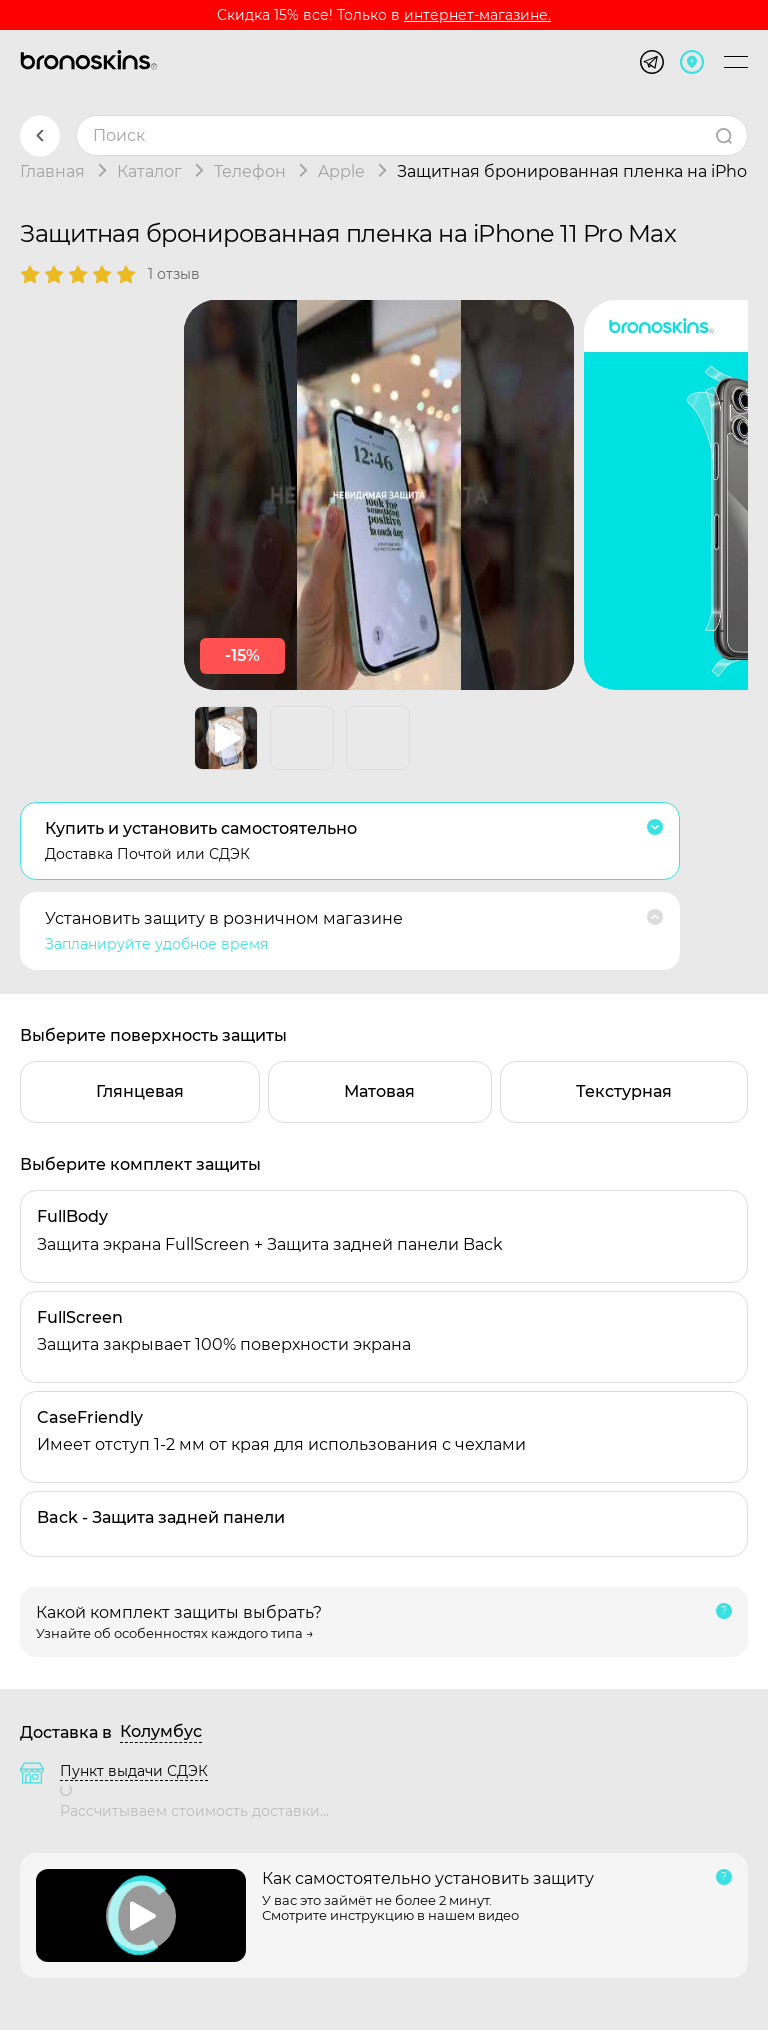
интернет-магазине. (477, 15)
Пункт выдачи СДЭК (134, 1771)
